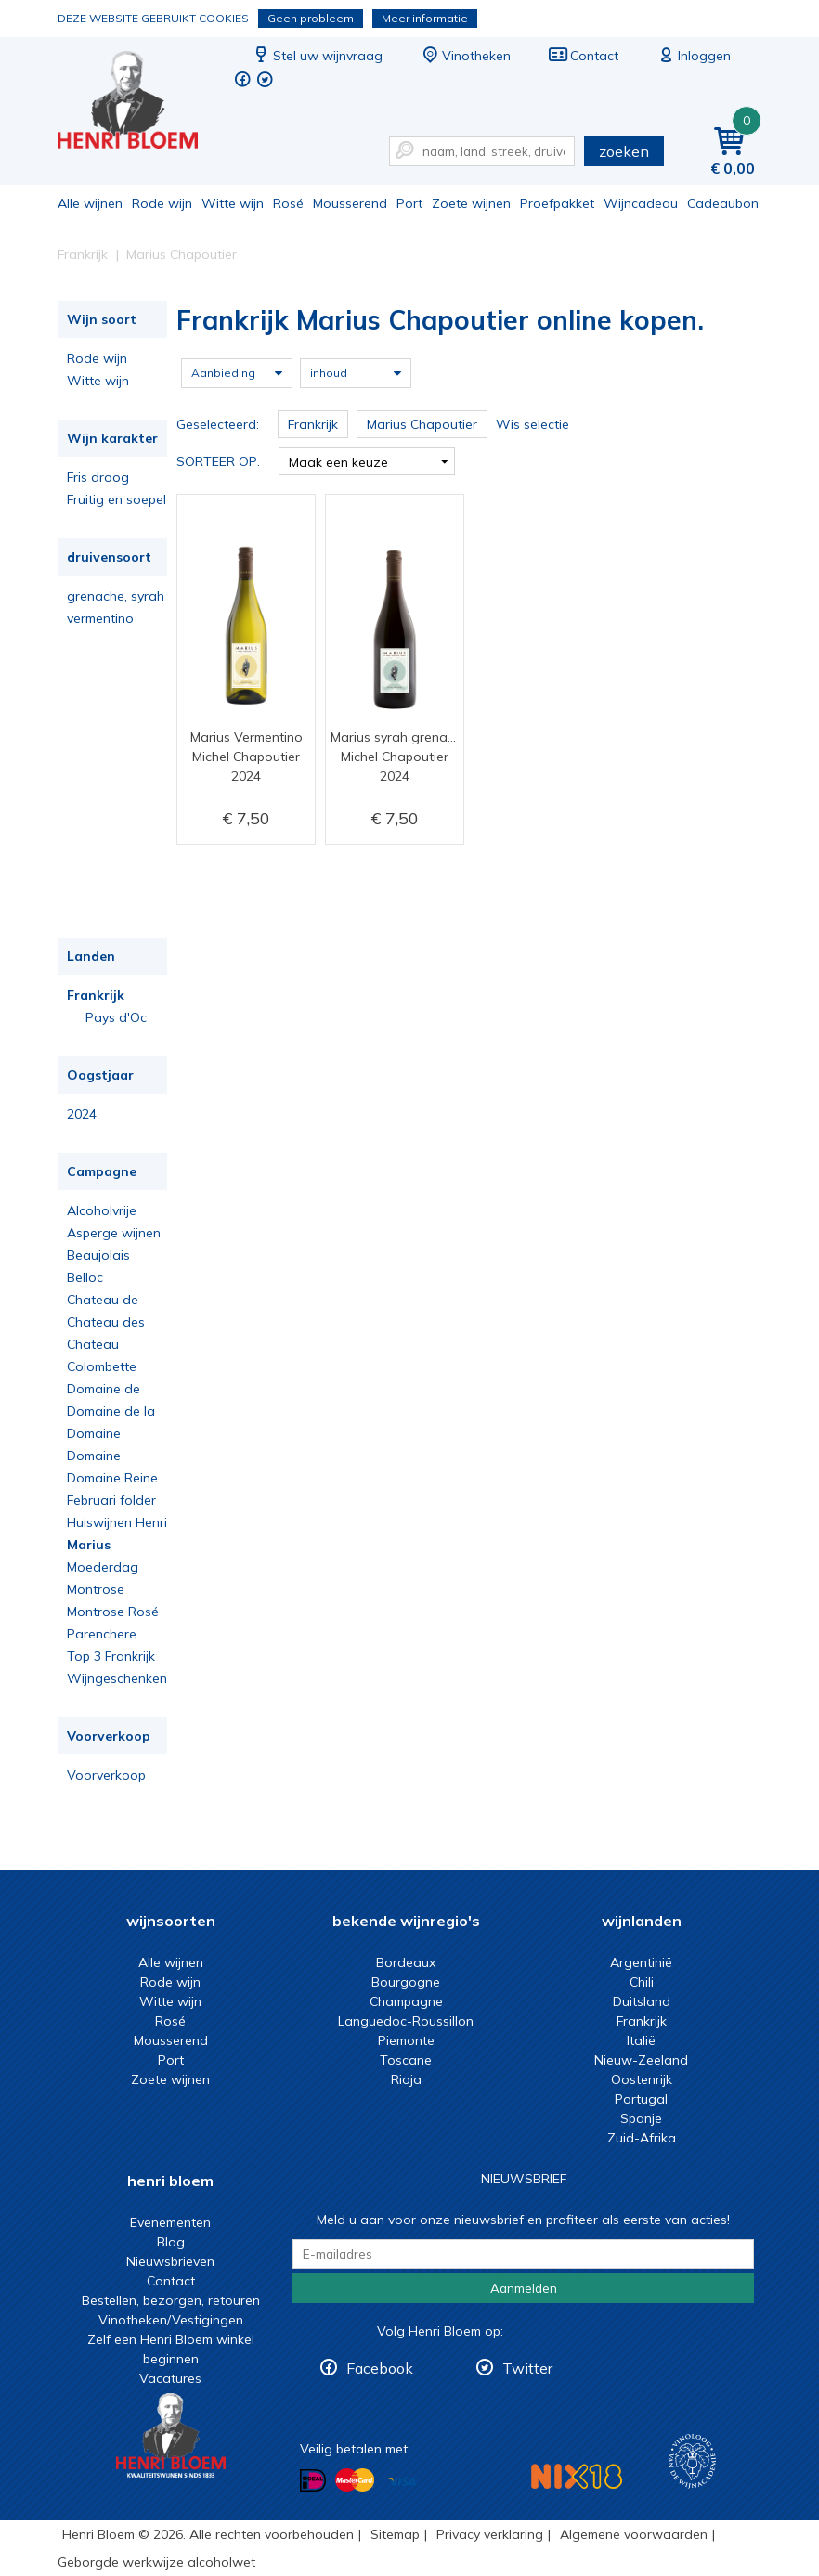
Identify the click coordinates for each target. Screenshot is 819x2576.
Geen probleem (310, 18)
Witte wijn (233, 203)
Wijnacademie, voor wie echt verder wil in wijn (692, 2461)
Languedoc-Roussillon (406, 2021)
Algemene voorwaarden (634, 2534)
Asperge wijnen (114, 1232)
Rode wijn (162, 203)
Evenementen (170, 2222)
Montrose (95, 1589)
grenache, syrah (115, 596)
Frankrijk (95, 995)
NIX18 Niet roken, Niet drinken (576, 2476)
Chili (642, 1982)
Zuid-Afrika (641, 2137)
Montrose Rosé (113, 1611)
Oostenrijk (641, 2079)
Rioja (406, 2079)
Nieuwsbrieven (170, 2261)
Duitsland (641, 2001)
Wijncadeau (641, 203)
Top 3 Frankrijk (111, 1656)
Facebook (379, 2368)
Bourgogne (405, 1982)
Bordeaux (406, 1962)
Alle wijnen (90, 203)
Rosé (288, 203)
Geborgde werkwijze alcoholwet (156, 2562)
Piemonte (406, 2040)
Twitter (527, 2368)
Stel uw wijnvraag (317, 55)
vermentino (100, 618)
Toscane (406, 2060)
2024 (82, 1114)
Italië (641, 2040)
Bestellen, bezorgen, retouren (171, 2300)
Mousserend (350, 203)
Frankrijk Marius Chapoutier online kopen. (140, 102)
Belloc (85, 1277)
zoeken (624, 151)
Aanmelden (523, 2288)
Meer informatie (425, 18)
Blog (171, 2241)
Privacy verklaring (489, 2534)
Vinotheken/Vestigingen (170, 2319)
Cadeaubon (723, 203)
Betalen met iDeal (313, 2480)
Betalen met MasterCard (354, 2480)
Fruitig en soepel (116, 499)
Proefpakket (557, 203)
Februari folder (111, 1500)
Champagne (406, 2001)
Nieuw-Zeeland (641, 2060)
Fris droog (98, 477)
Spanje (641, 2118)
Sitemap (395, 2534)
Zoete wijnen (471, 203)
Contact (583, 55)
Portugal (641, 2099)
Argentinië (641, 1962)
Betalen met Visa (402, 2482)
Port (409, 203)
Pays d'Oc (116, 1017)
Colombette (101, 1366)
